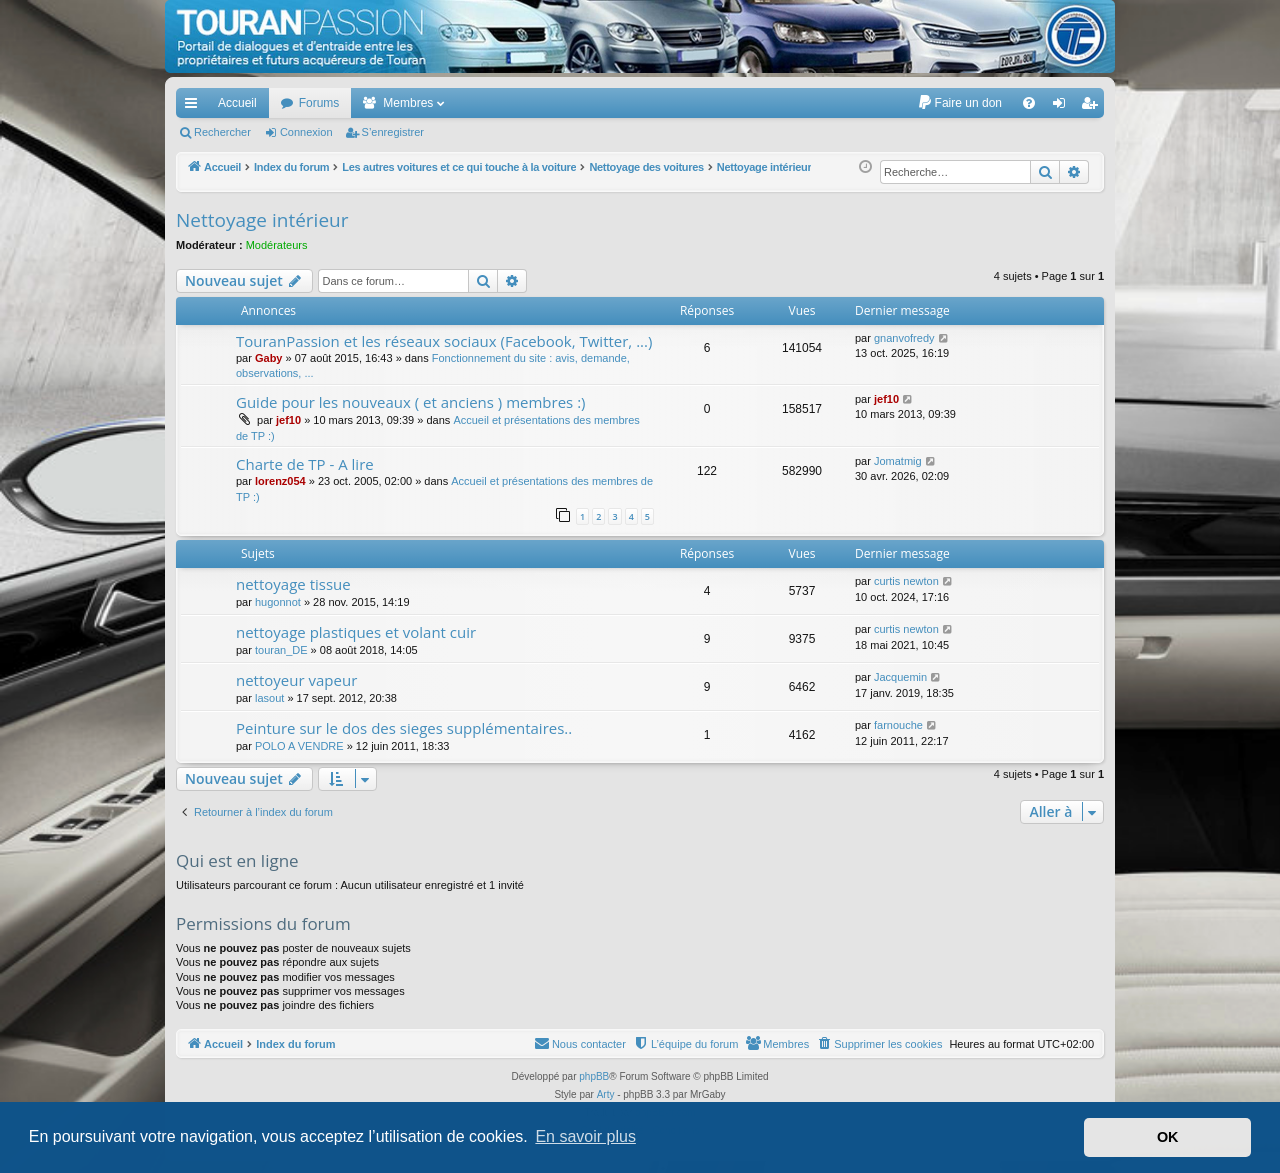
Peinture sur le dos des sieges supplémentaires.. (404, 728)
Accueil (237, 103)
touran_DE (281, 650)
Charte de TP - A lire (305, 464)
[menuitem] (959, 103)
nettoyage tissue (293, 584)
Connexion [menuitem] (1063, 107)
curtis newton (906, 581)
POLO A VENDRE (299, 746)
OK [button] (1168, 1137)
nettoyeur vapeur (296, 680)
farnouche (898, 725)
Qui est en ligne (237, 860)
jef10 (288, 420)
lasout (269, 698)
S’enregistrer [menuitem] (1093, 107)
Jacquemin (900, 677)
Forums (319, 103)
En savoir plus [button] (585, 1136)
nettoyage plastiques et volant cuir (356, 632)
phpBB (594, 1076)
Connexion (306, 132)
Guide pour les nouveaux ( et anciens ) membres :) (411, 402)
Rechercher (222, 132)
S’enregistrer (393, 132)
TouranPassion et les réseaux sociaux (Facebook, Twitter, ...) (444, 341)
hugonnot (278, 602)
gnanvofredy (904, 338)
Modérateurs (277, 245)
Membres (408, 103)
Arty (606, 1094)
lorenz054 (280, 481)
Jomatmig (898, 461)
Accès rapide (195, 107)
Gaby (269, 358)
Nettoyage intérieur (262, 220)
